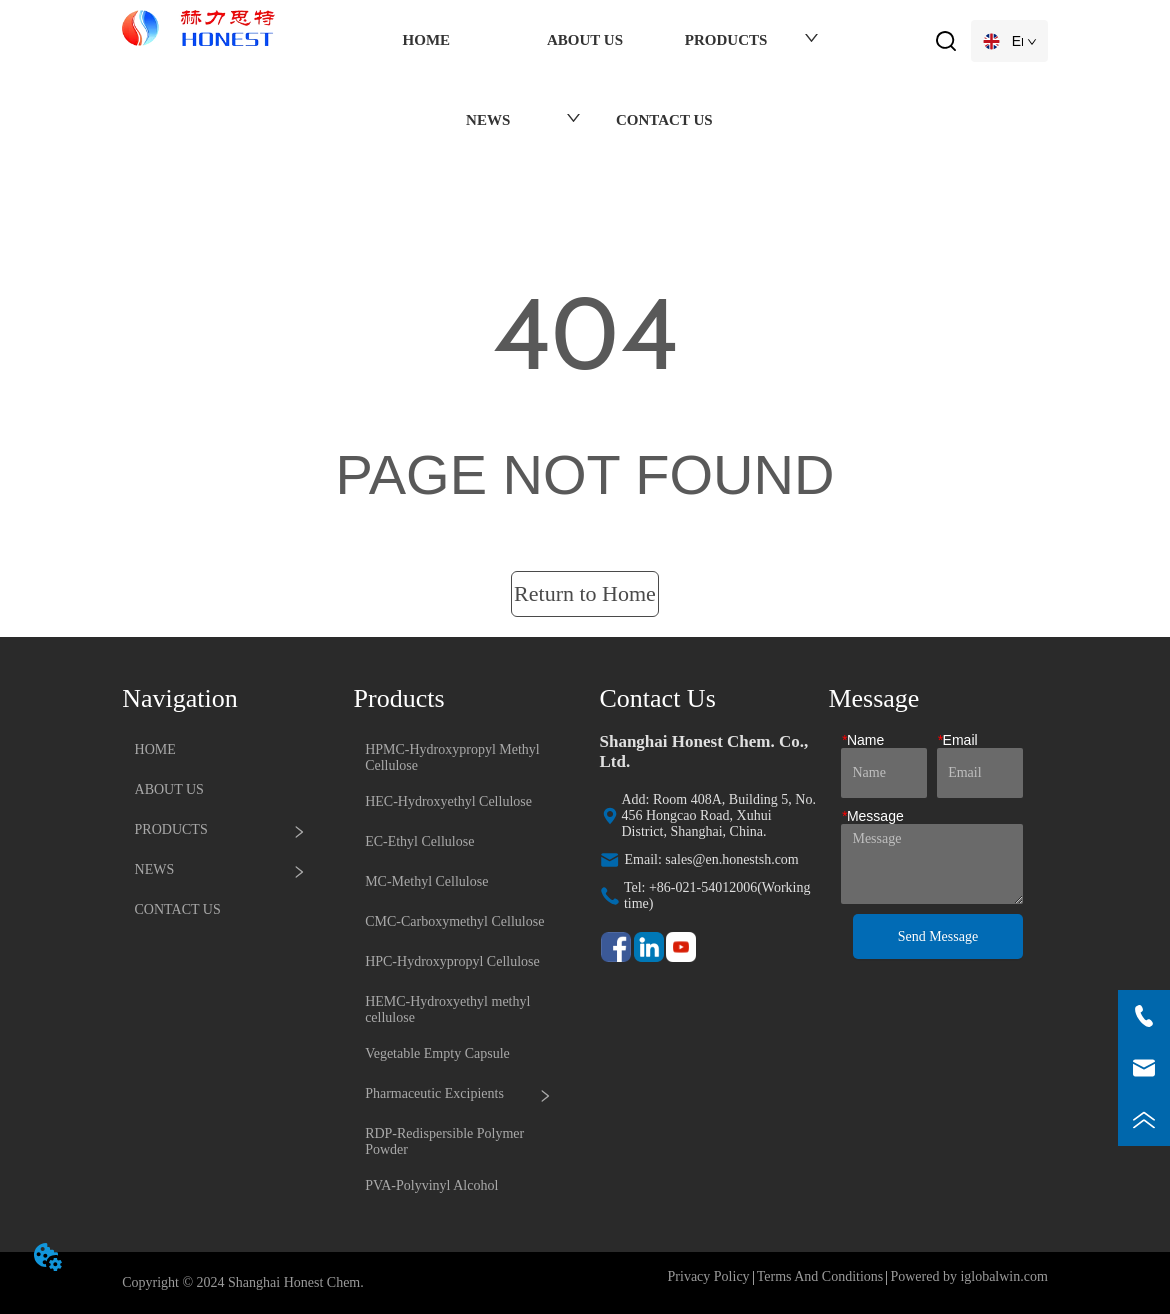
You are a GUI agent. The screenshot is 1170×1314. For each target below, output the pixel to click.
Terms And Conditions (820, 1276)
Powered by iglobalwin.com (968, 1276)
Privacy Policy (709, 1276)
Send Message (938, 936)
